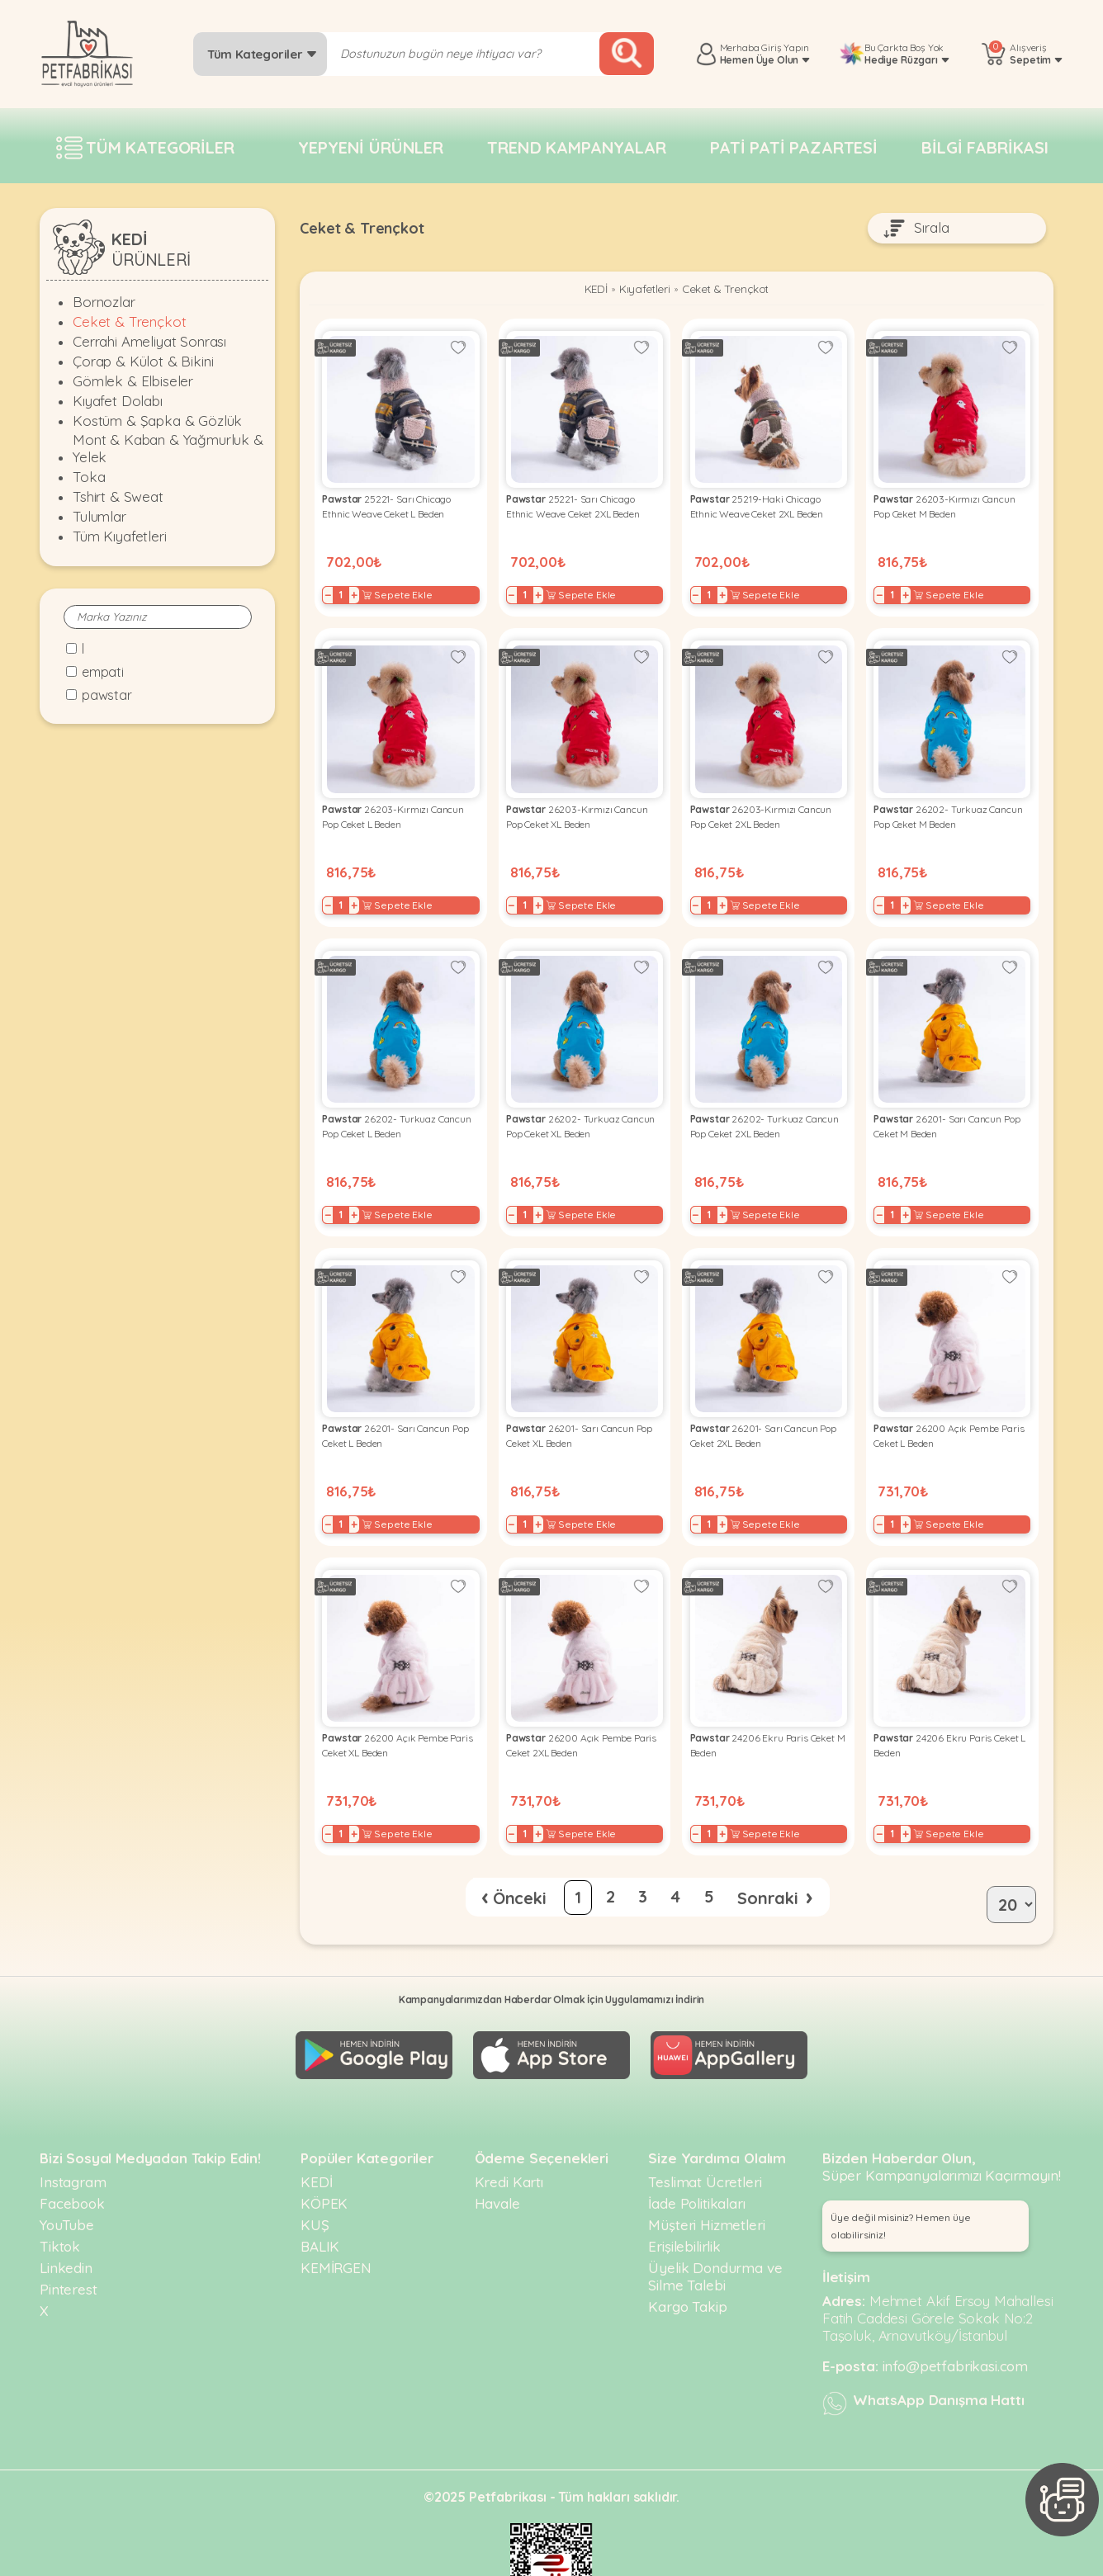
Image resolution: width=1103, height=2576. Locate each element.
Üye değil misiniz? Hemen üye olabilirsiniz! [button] (901, 2180)
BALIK (320, 2200)
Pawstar (107, 695)
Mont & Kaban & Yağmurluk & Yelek (168, 448)
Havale (497, 2157)
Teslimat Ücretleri (704, 2135)
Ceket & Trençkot (129, 321)
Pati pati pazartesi (794, 147)
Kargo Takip (687, 2260)
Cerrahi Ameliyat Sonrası (149, 341)
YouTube (67, 2178)
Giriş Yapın (784, 47)
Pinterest (68, 2243)
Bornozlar (104, 301)
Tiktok (60, 2200)
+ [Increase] (359, 589)
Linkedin (66, 2221)
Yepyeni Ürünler (370, 147)
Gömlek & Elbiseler (133, 381)
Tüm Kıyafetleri (120, 536)
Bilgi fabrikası (985, 147)
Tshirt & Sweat (118, 496)
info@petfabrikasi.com (956, 2319)
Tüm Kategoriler (262, 54)
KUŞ (315, 2178)
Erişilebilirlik (684, 2200)
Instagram (73, 2135)
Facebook (72, 2157)
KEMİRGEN (336, 2221)
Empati (103, 672)
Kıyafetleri (638, 290)
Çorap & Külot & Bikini (143, 361)
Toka (89, 476)
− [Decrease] (333, 589)
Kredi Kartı (509, 2135)
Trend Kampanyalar (576, 147)
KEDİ (584, 290)
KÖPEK (324, 2157)
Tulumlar (99, 516)
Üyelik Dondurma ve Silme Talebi (715, 2230)
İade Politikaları (696, 2157)
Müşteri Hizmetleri (706, 2178)
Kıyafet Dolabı (118, 400)
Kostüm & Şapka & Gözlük (157, 420)
